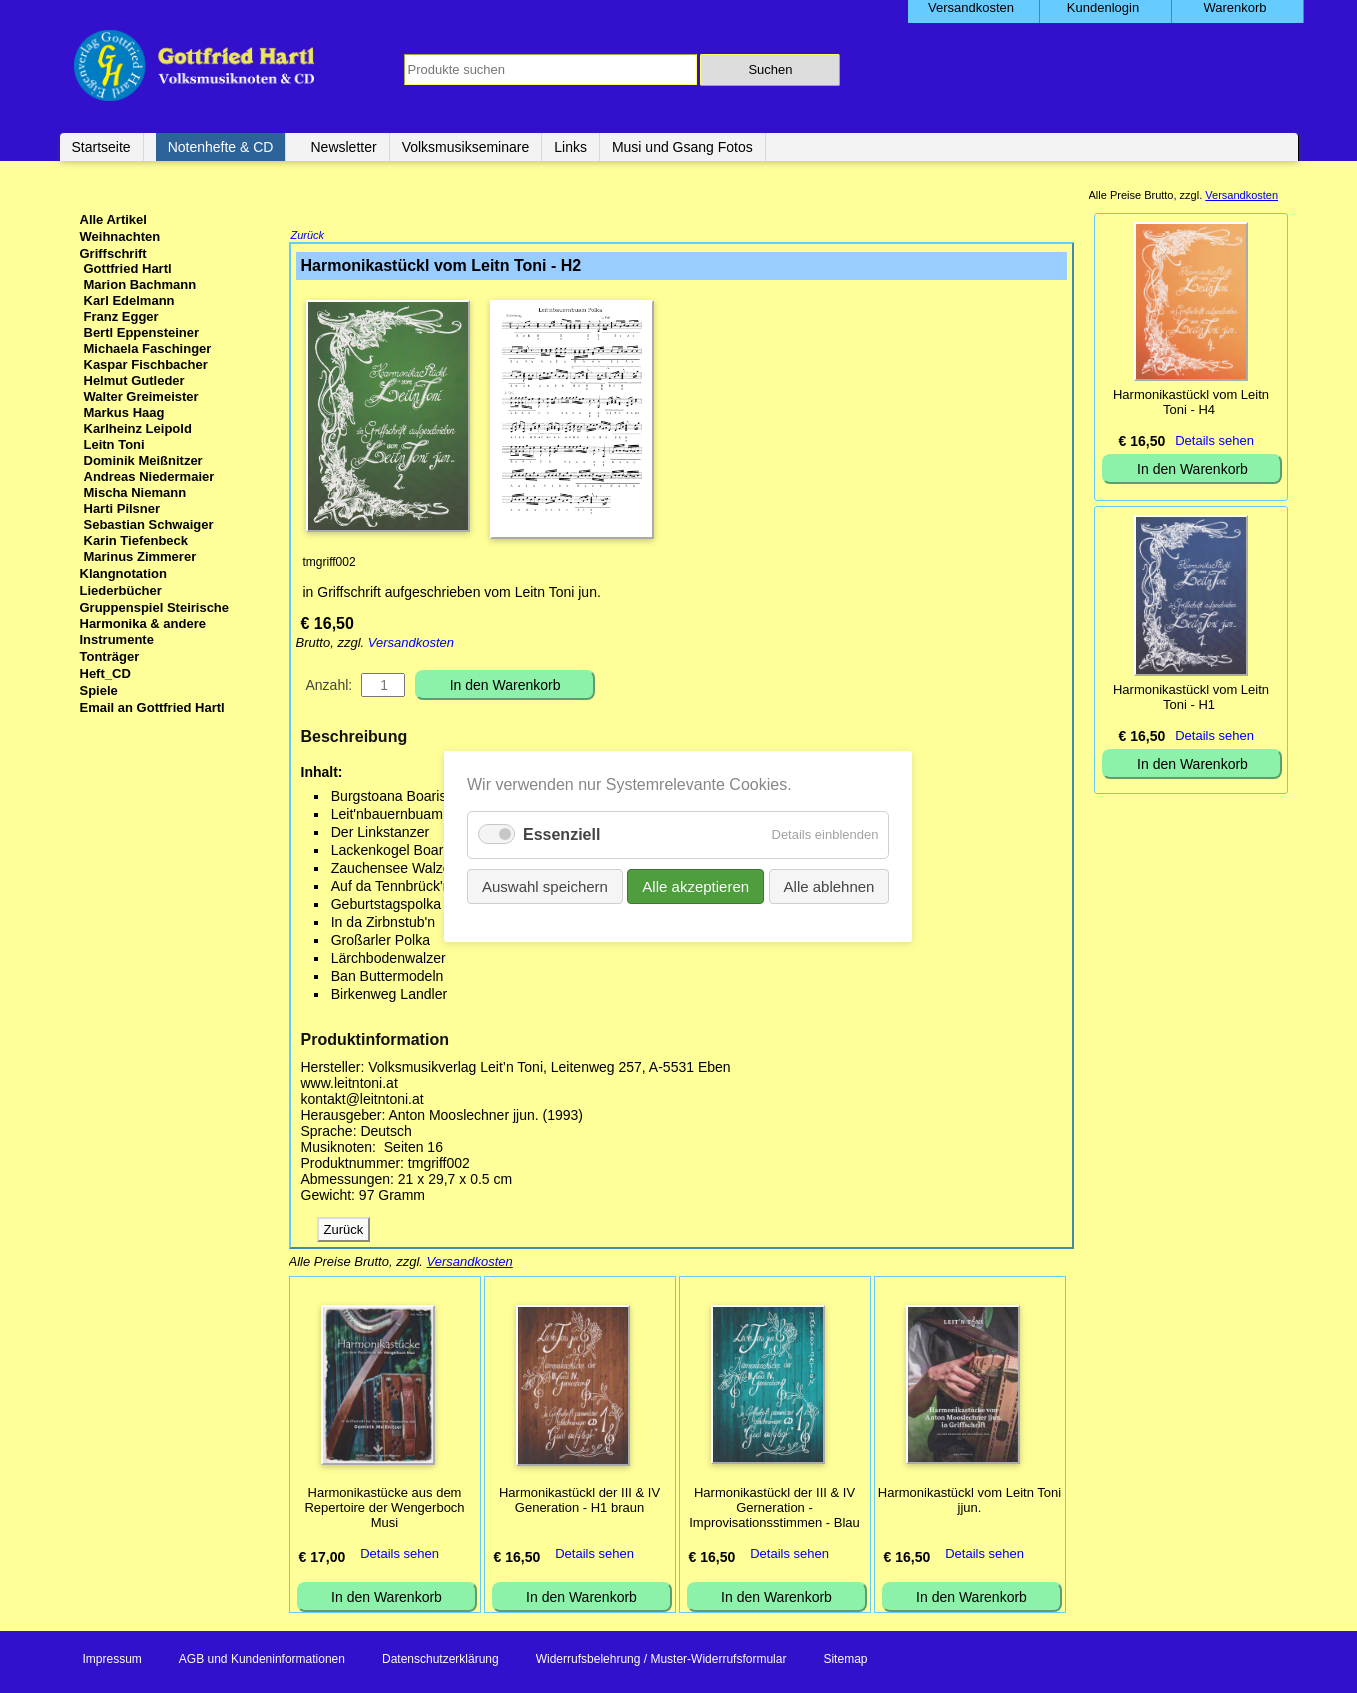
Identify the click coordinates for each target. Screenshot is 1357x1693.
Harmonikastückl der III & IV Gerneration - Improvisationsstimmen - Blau (774, 1509)
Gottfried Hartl (128, 268)
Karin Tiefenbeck (136, 540)
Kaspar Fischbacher (146, 364)
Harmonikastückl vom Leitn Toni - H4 (1191, 402)
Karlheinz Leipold (138, 428)
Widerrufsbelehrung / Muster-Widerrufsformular (661, 1661)
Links (570, 147)
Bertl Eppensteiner (142, 332)
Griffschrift (113, 253)
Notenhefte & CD (221, 147)
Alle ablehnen (829, 886)
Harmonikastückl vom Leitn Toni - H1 (1191, 697)
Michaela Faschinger (148, 348)
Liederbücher (121, 590)
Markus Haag (124, 412)
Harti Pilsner (122, 508)
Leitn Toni (114, 444)
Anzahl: (329, 687)
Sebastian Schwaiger (149, 524)
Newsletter (343, 147)
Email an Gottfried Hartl (152, 707)
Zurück (308, 237)
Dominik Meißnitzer (143, 460)
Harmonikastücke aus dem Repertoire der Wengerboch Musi (384, 1509)
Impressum (112, 1661)
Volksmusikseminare (466, 147)
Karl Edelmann (129, 300)
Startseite (101, 147)
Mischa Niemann (135, 492)
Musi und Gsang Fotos (682, 147)
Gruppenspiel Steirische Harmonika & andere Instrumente (155, 623)
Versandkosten (411, 644)
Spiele (99, 690)
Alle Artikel (113, 219)
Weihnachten (120, 236)
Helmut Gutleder (134, 380)
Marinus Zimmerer (140, 556)
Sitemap (845, 1661)
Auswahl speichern (545, 886)
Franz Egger (121, 316)
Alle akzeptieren (696, 886)
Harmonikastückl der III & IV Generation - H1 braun (579, 1502)
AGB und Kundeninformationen (262, 1661)
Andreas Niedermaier (149, 476)
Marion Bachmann (140, 284)
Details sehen (399, 1555)
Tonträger (110, 656)
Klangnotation (123, 573)
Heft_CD (105, 673)
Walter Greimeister (141, 396)
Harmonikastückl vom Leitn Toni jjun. (969, 1502)
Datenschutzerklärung (440, 1661)
